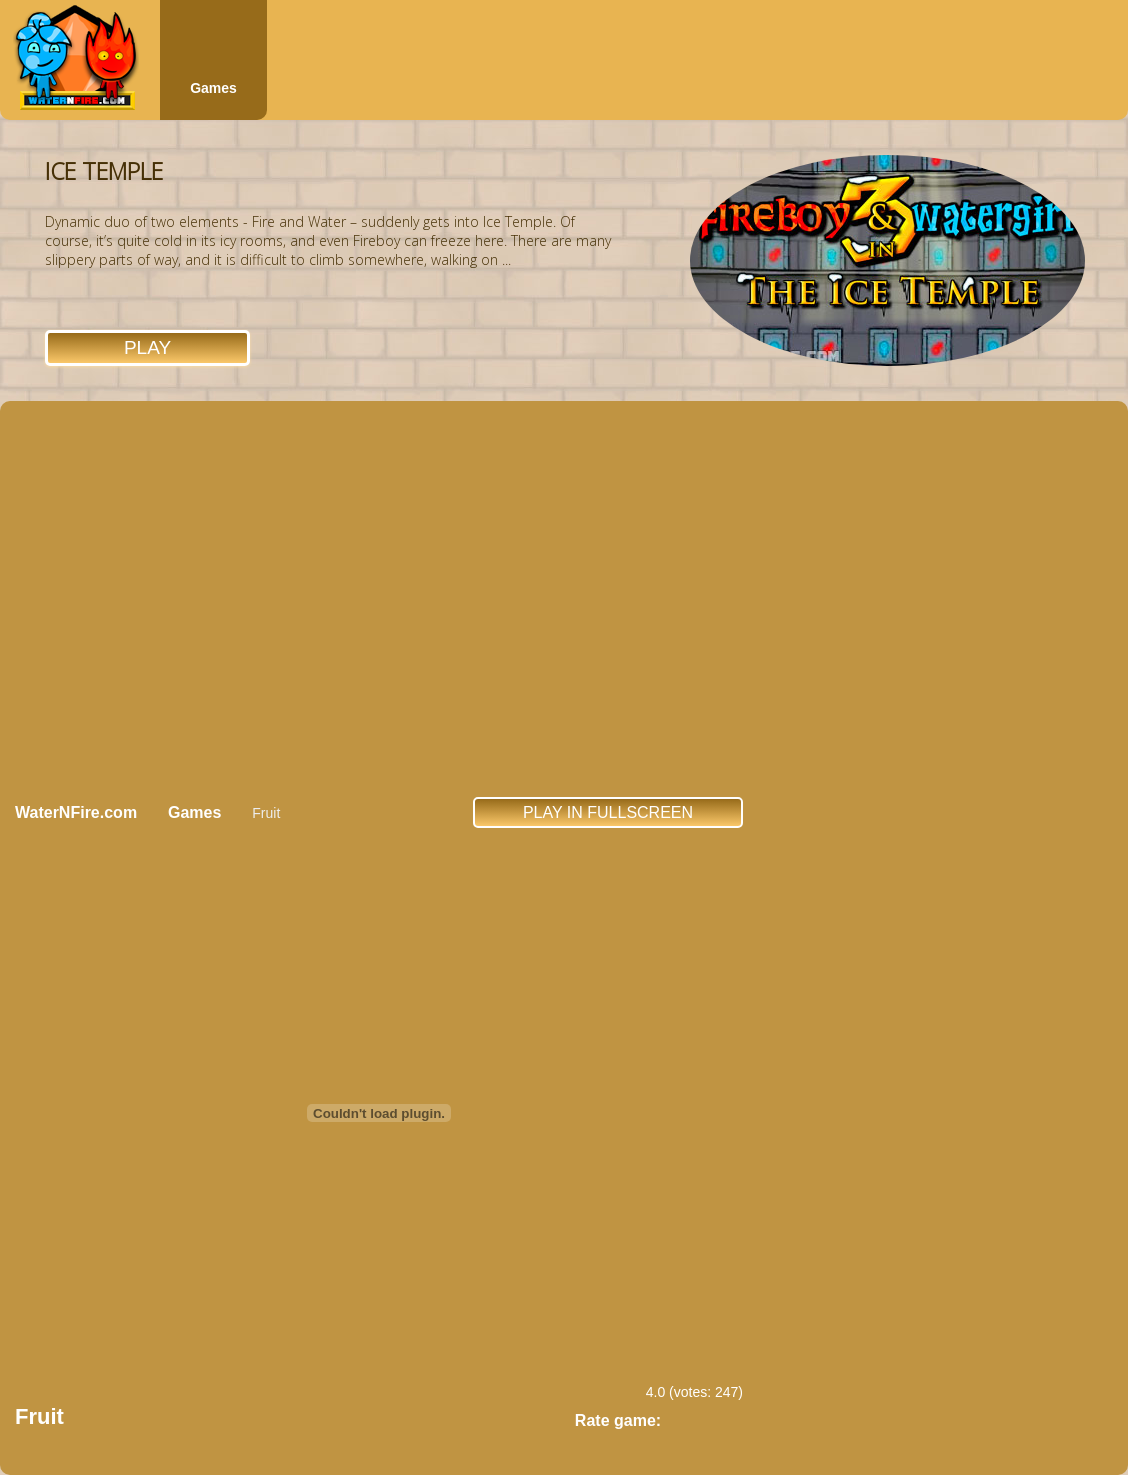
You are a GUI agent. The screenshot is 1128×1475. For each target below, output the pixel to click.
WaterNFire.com (76, 812)
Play (147, 347)
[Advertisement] (187, 598)
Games (213, 88)
